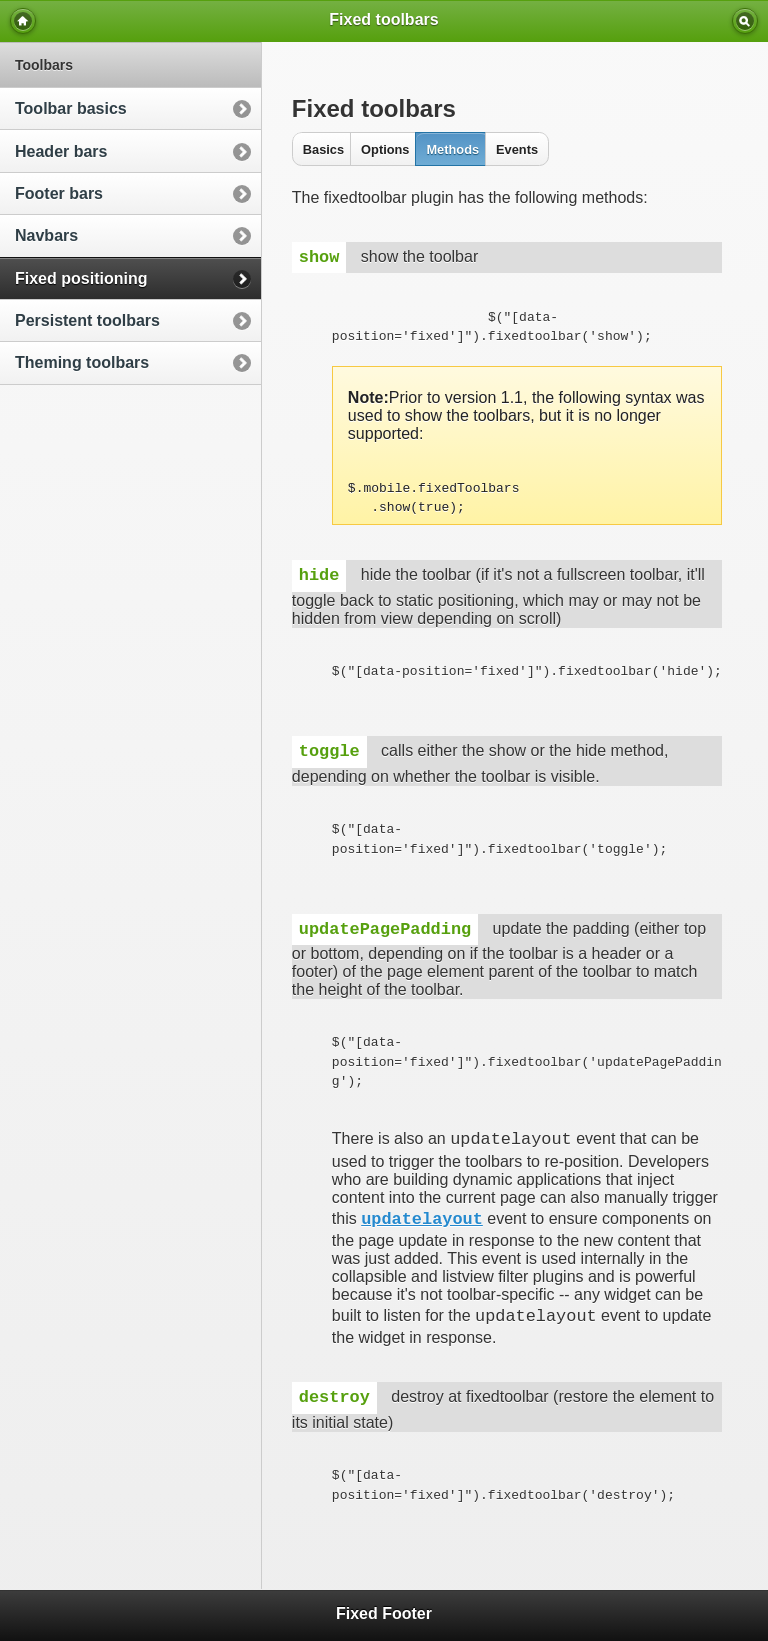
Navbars (46, 235)
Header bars (61, 151)
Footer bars (59, 193)
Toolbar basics (71, 108)
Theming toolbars (82, 362)
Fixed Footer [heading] (384, 1613)
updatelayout (422, 1219)
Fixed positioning (81, 278)
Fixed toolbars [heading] (383, 19)
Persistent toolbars (87, 320)
